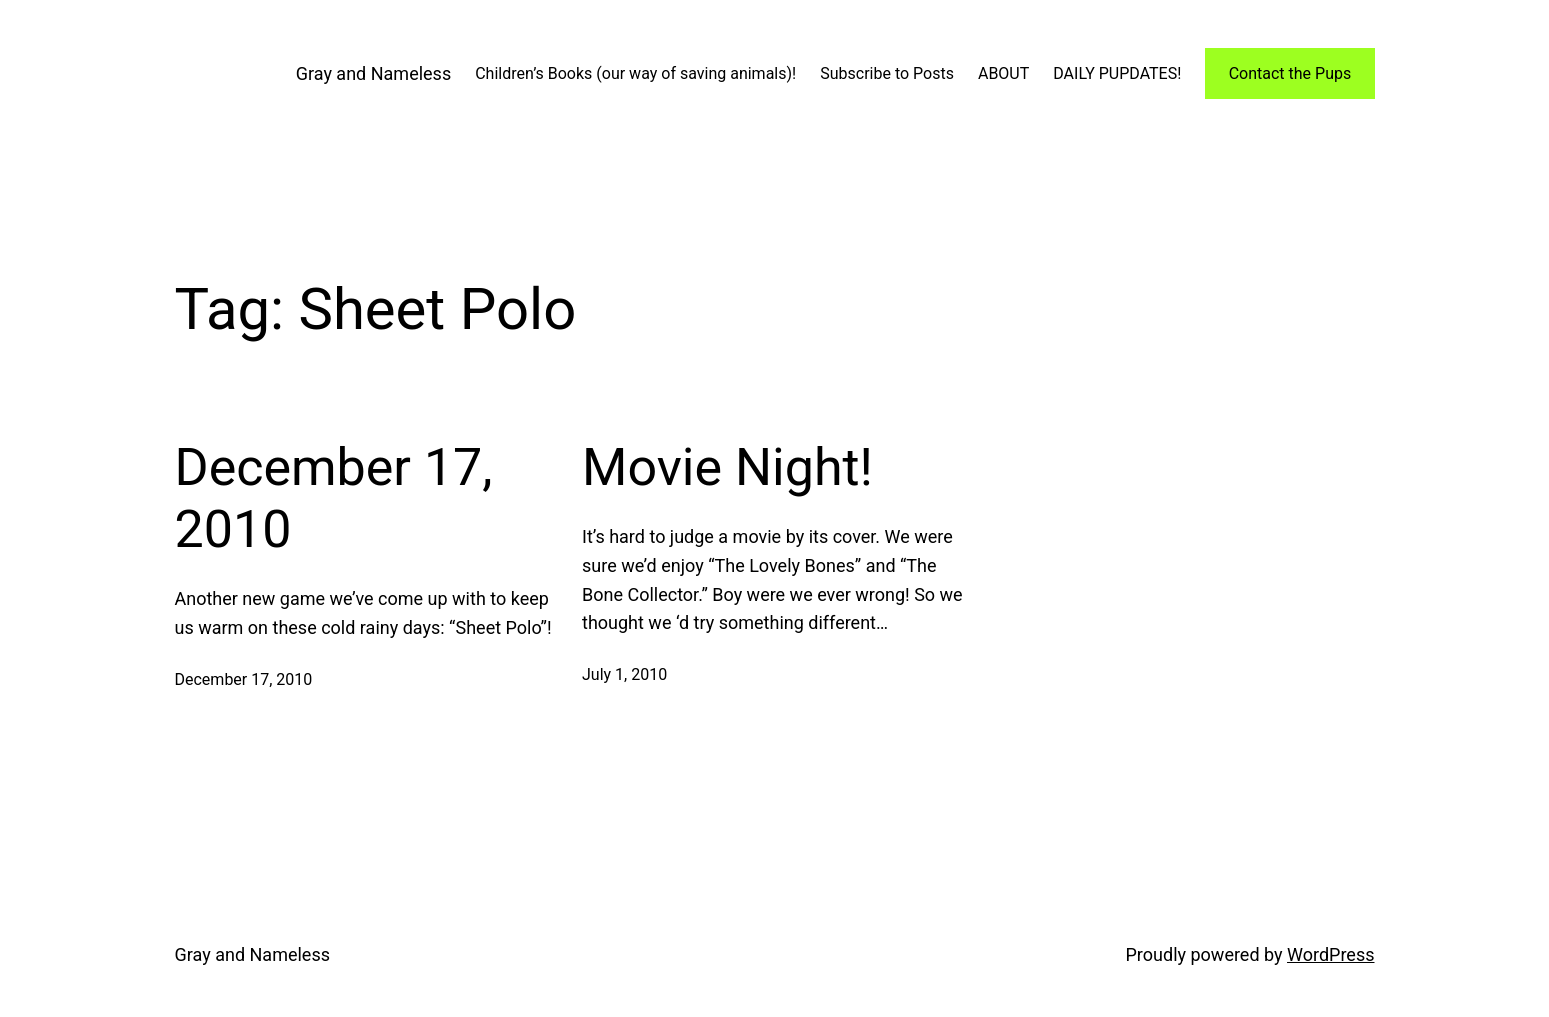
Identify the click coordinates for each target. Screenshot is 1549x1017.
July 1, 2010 (624, 674)
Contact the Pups (1290, 73)
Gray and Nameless (373, 73)
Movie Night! (727, 467)
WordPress (1330, 954)
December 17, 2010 (334, 498)
